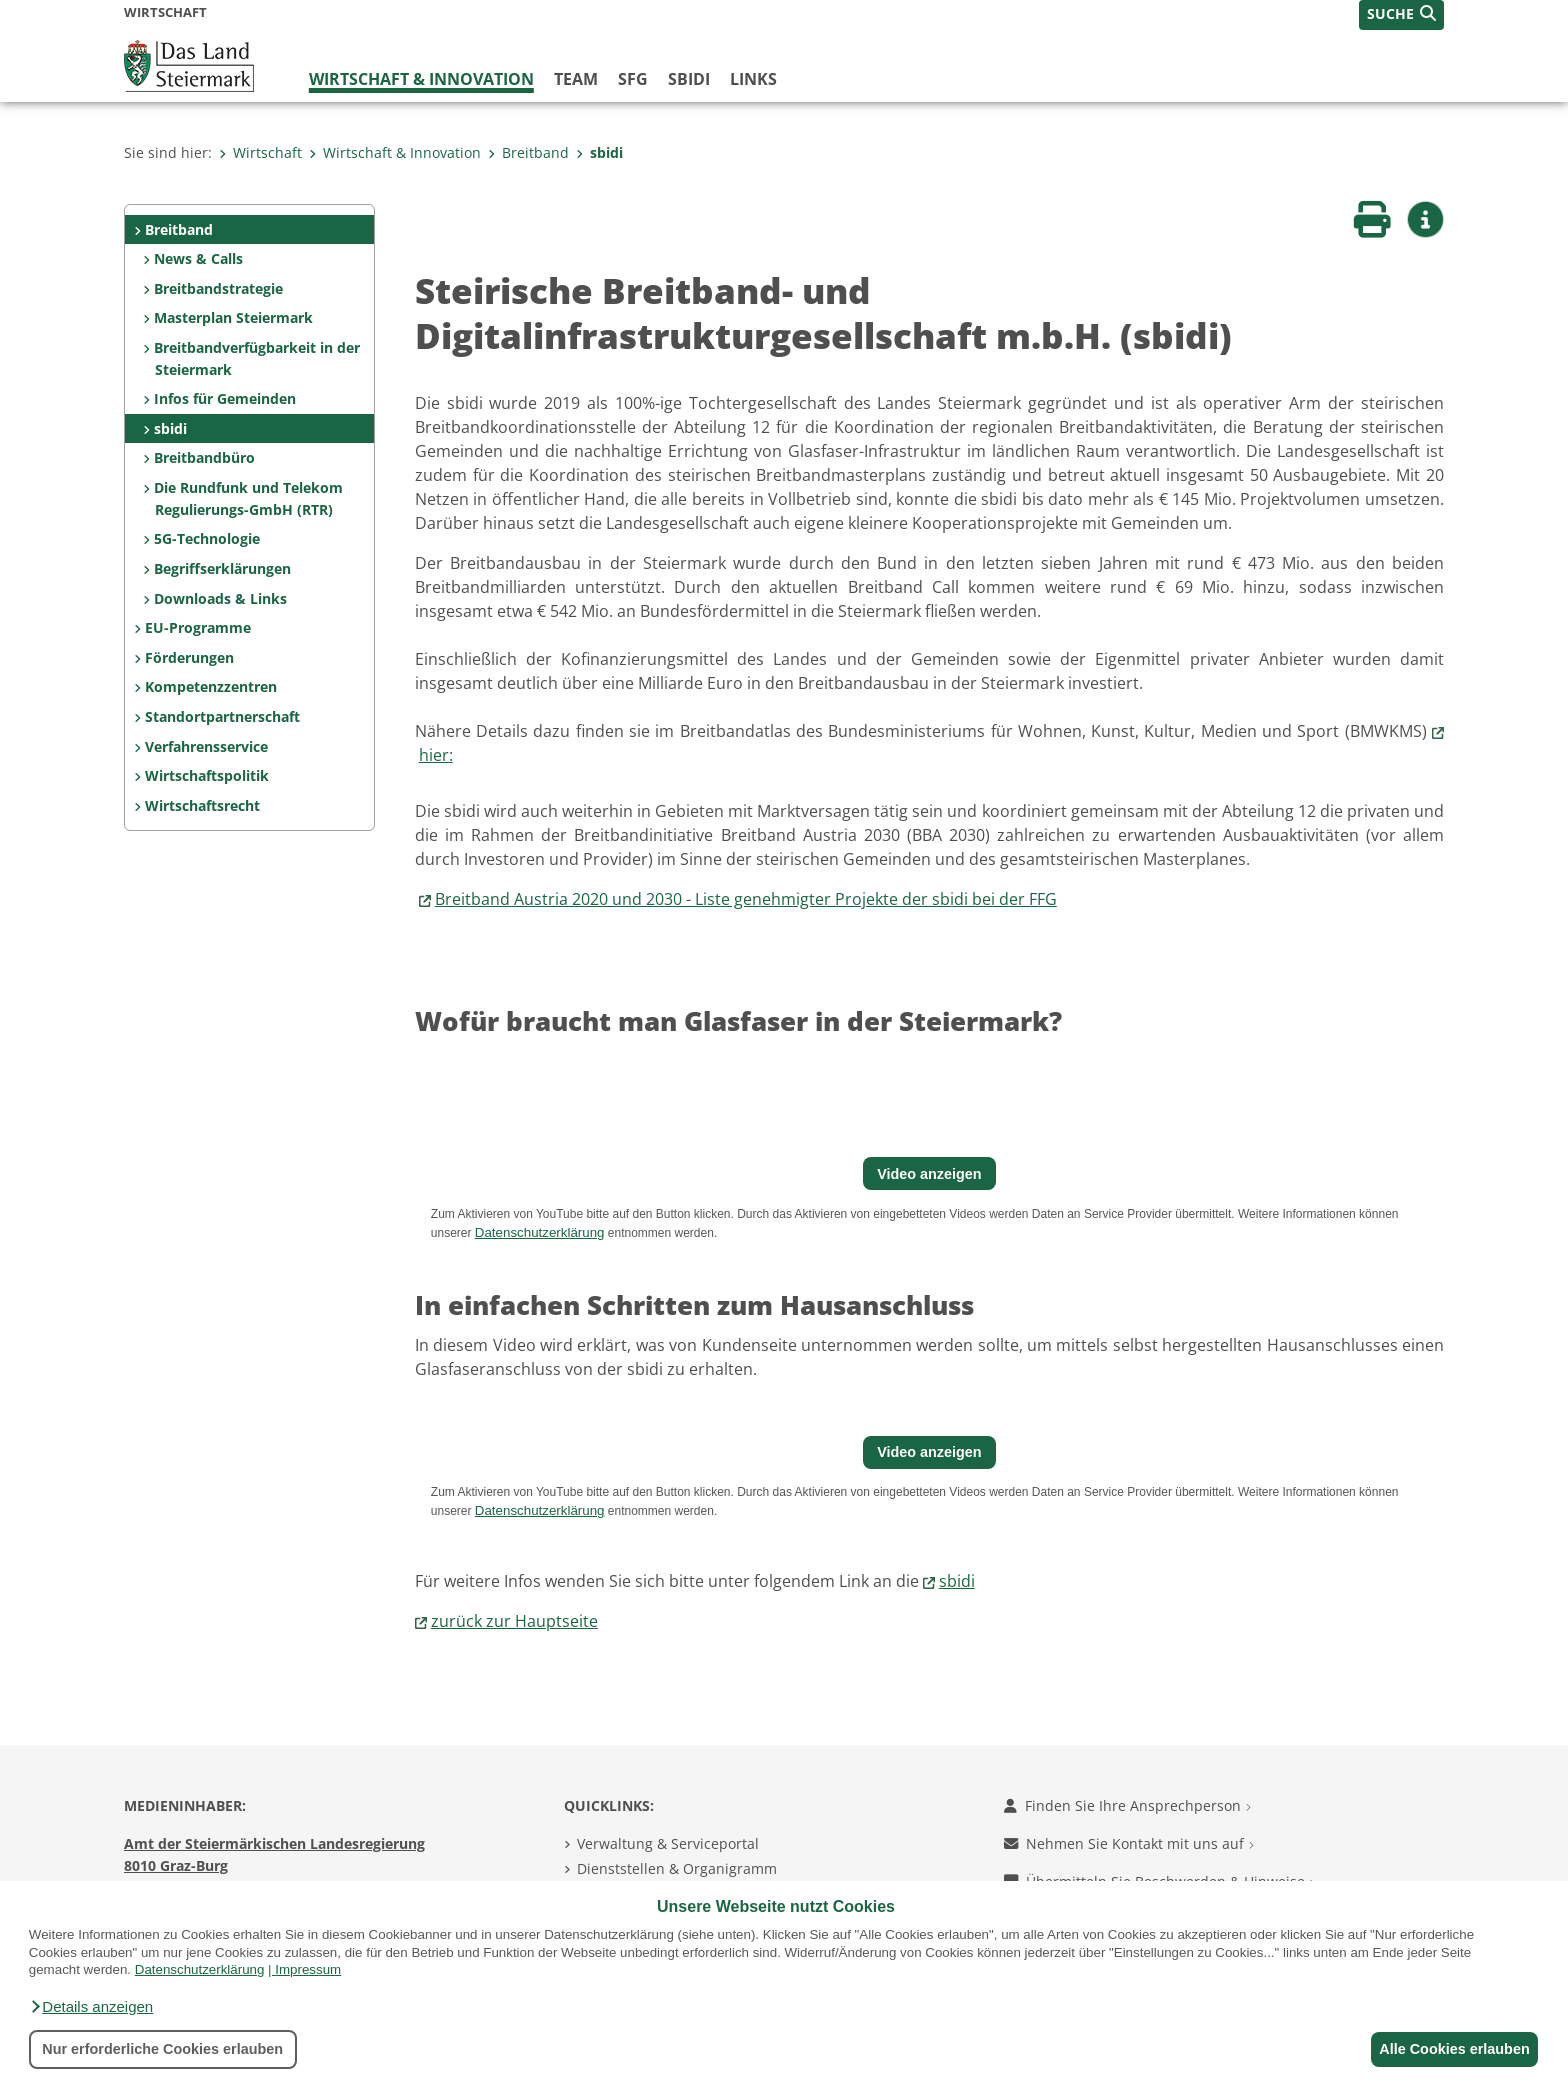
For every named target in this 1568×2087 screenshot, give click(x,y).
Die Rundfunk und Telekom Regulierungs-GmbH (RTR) (248, 498)
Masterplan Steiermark (233, 317)
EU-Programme (198, 627)
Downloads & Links (220, 598)
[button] (91, 2007)
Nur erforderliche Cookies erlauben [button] (162, 2049)
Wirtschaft (260, 152)
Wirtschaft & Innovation (421, 79)
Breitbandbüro (204, 457)
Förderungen (189, 657)
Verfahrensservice (206, 746)
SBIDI (689, 79)
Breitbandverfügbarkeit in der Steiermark (257, 358)
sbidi (599, 152)
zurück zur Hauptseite (514, 1621)
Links (753, 79)
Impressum (308, 1969)
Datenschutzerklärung (200, 1969)
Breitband (528, 152)
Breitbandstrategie (218, 288)
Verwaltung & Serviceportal (668, 1843)
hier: (436, 755)
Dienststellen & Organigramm (677, 1868)
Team (576, 79)
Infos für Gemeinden (225, 398)
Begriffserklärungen (222, 568)
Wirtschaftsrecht (202, 805)
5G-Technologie (207, 538)
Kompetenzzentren (211, 686)
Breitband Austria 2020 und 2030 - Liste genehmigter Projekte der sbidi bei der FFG (746, 899)
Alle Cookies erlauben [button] (1450, 2049)
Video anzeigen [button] (929, 1174)
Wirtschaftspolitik (207, 775)
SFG (633, 79)
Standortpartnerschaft (222, 716)
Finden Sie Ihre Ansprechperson (1127, 1805)
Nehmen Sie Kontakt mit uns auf (1129, 1843)
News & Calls (198, 258)
